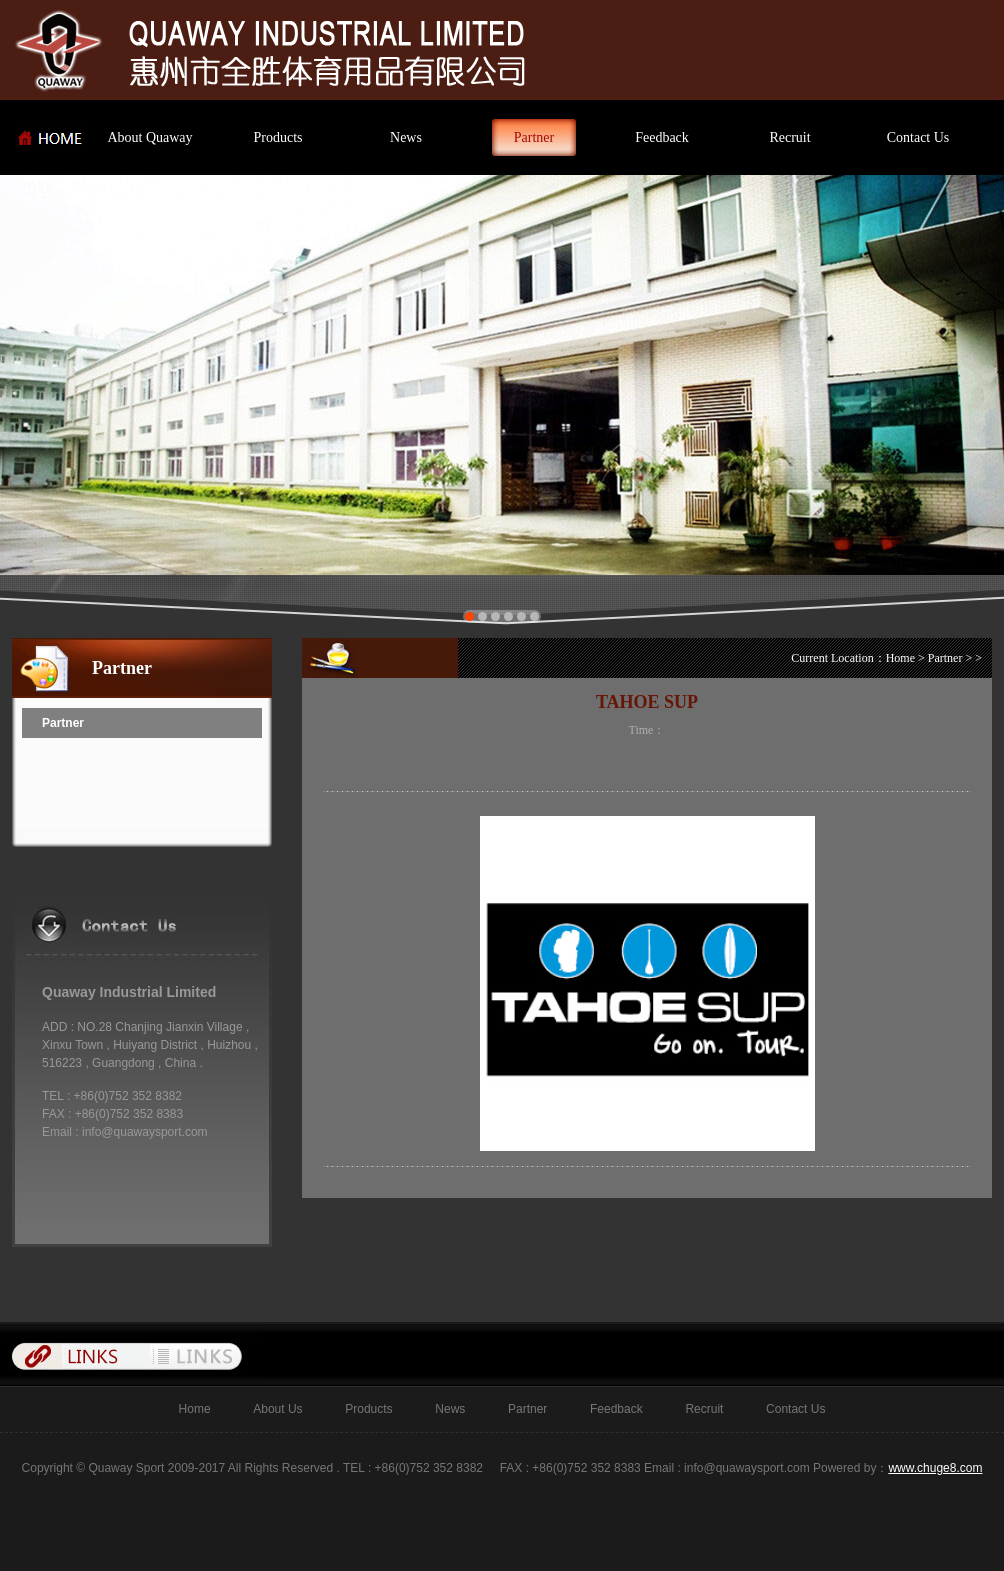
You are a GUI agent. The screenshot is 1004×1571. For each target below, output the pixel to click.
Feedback (662, 137)
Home (900, 658)
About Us (265, 1409)
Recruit (789, 137)
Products (278, 137)
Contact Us (918, 137)
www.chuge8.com (935, 1468)
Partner (534, 137)
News (406, 137)
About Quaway (149, 137)
